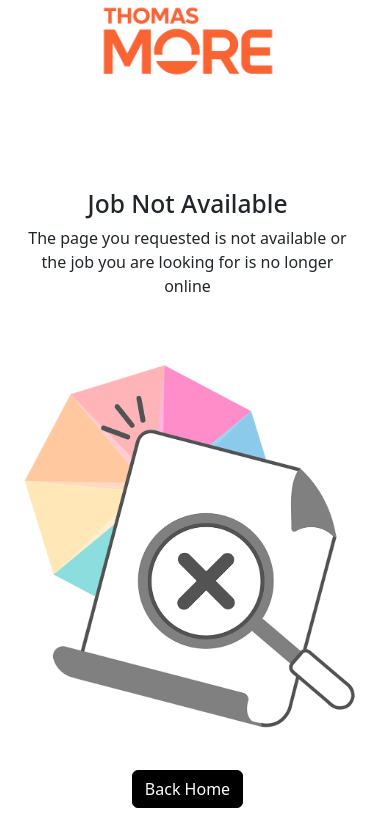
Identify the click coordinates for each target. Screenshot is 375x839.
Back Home (187, 789)
